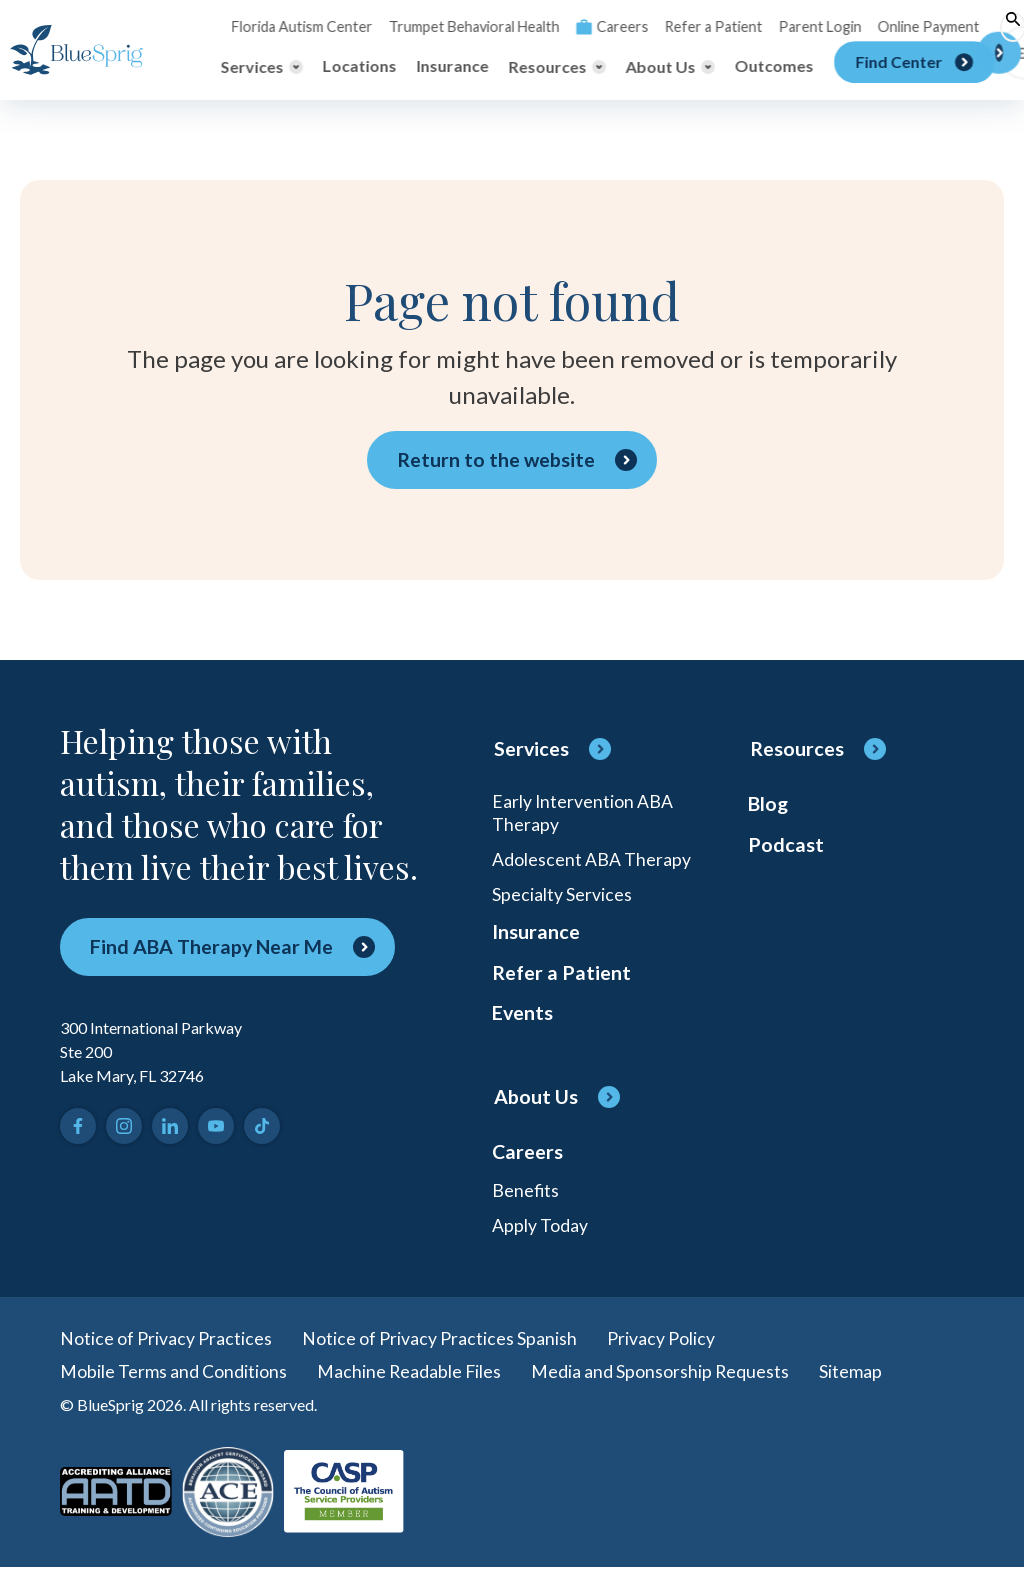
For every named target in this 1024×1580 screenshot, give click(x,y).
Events (523, 1021)
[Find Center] (914, 67)
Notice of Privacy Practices (166, 1349)
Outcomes (774, 66)
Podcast (786, 847)
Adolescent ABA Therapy (591, 861)
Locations (360, 66)
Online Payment (913, 26)
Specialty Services (562, 897)
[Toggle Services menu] (262, 67)
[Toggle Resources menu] (557, 67)
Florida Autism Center (300, 26)
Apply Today (540, 1235)
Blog (768, 805)
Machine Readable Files (410, 1383)
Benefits (526, 1199)
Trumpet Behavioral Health (469, 26)
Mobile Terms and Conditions (173, 1383)
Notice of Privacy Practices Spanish (439, 1349)
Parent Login (807, 26)
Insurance (453, 66)
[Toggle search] (999, 27)
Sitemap (853, 1383)
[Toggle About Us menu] (670, 67)
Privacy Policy (661, 1349)
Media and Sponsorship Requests (662, 1383)
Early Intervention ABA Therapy (583, 813)
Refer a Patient (703, 26)
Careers (604, 26)
